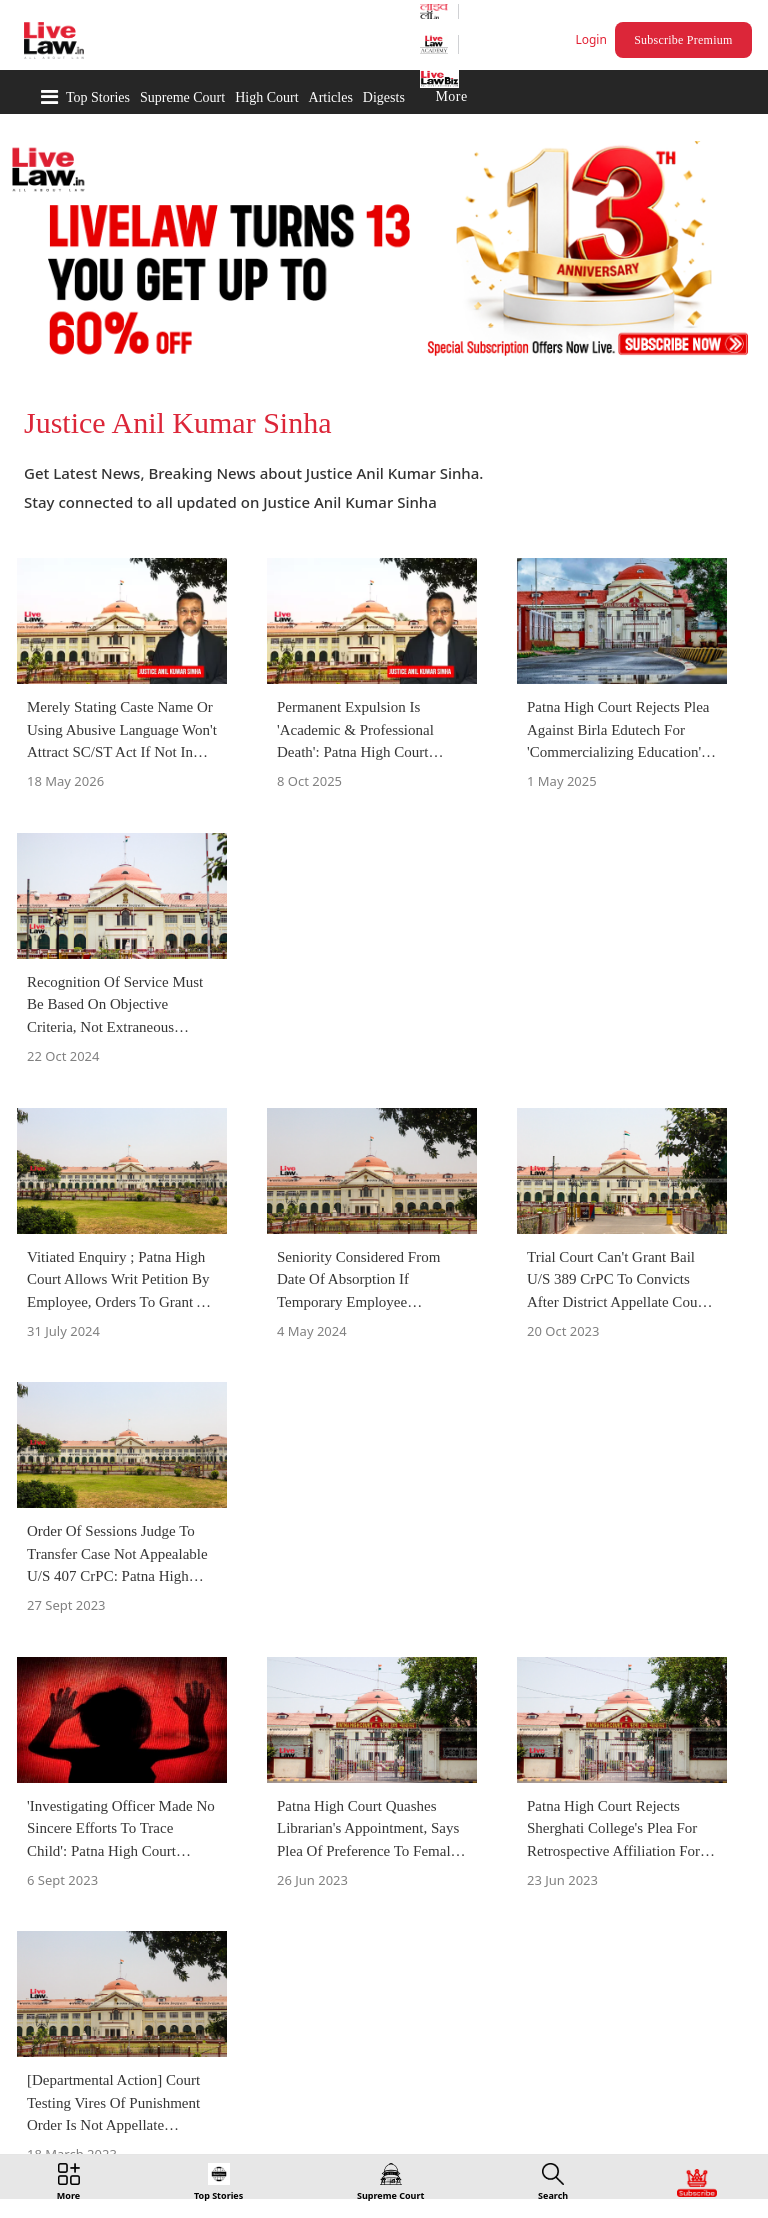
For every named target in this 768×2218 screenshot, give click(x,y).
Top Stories (98, 97)
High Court (266, 97)
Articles (331, 97)
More (451, 97)
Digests (384, 97)
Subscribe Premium (683, 40)
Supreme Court (182, 97)
